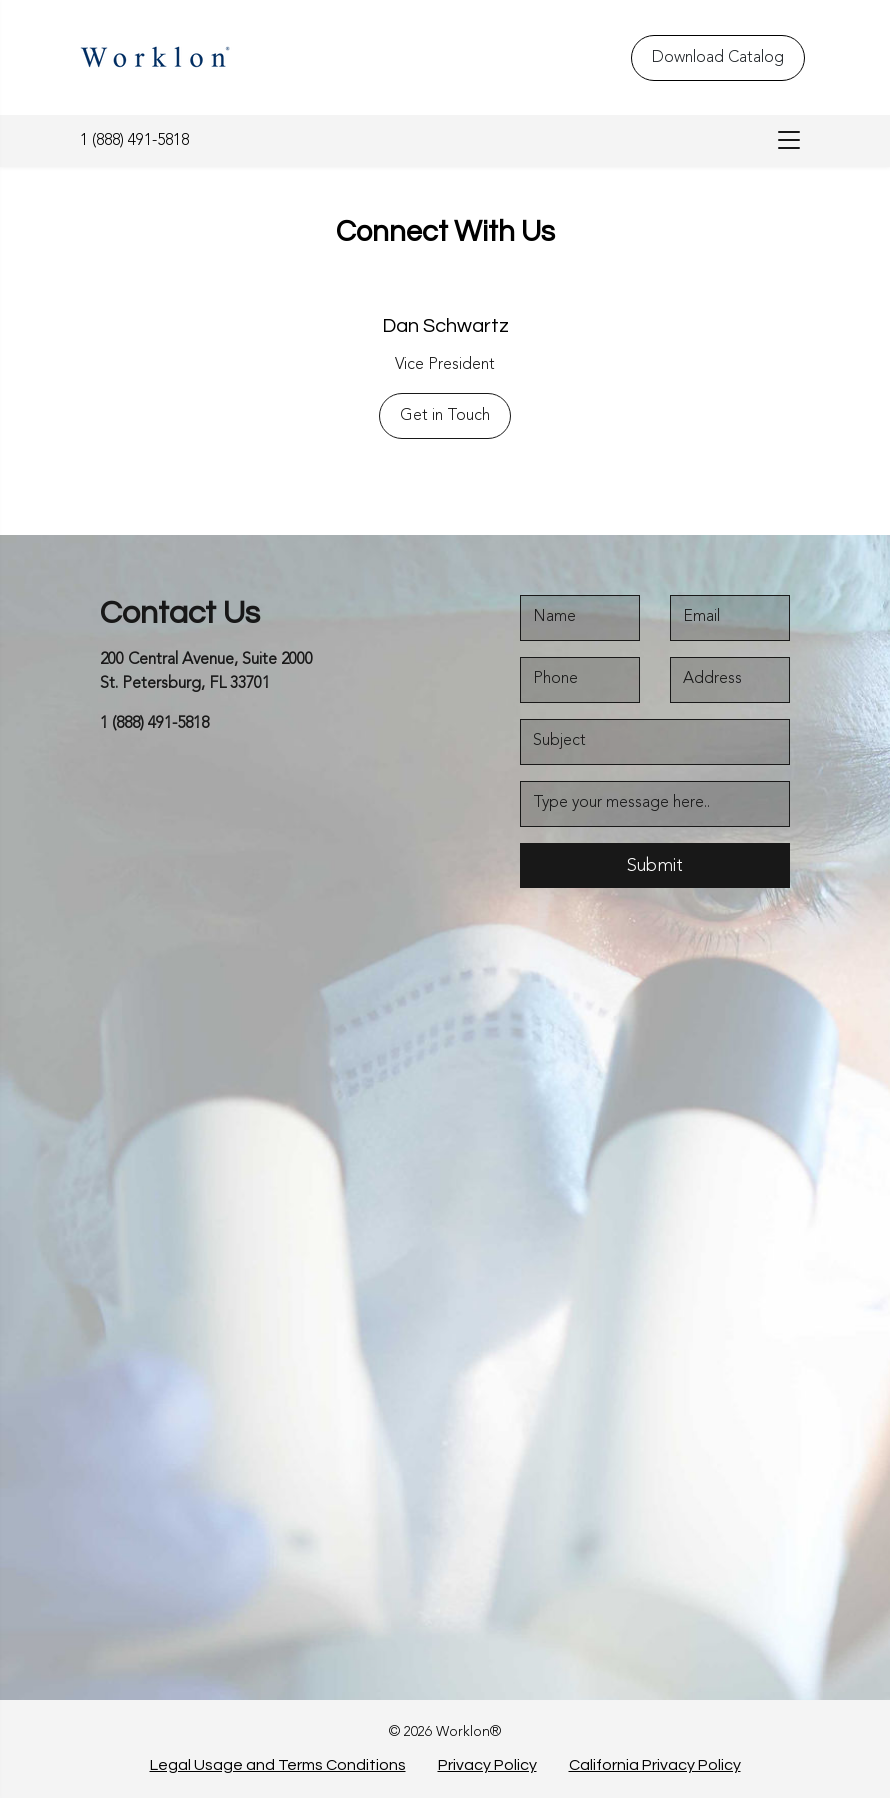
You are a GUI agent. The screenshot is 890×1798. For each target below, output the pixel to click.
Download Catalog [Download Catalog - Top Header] (718, 58)
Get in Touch (445, 416)
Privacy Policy (487, 1765)
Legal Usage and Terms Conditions (278, 1765)
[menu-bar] (784, 141)
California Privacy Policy (655, 1765)
